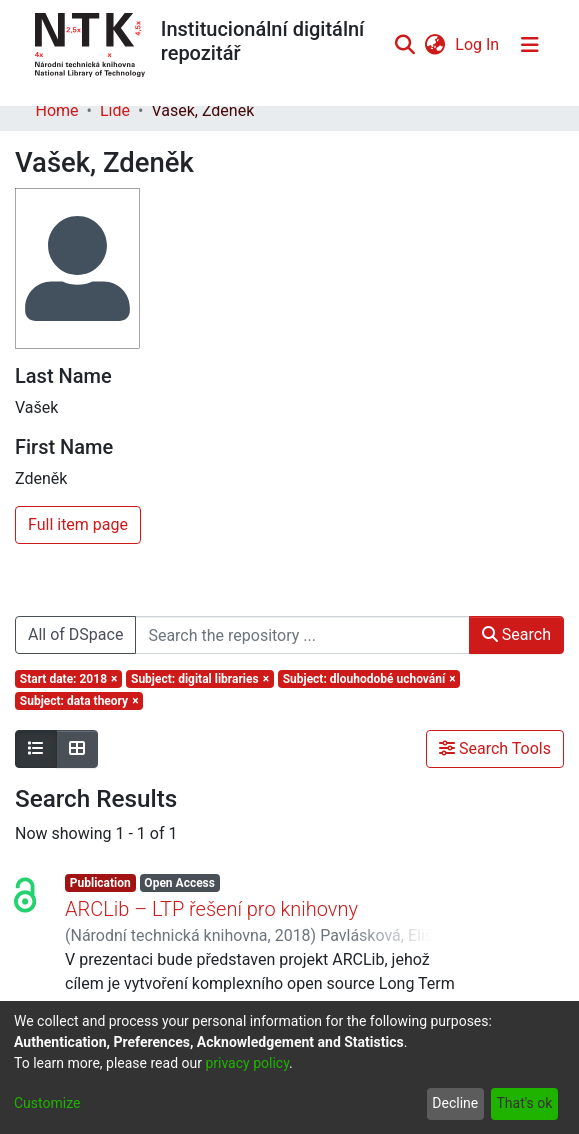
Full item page (78, 524)
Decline (455, 1103)
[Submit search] (405, 45)
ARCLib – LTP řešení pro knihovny (211, 909)
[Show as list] (36, 749)
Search (516, 634)
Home (57, 110)
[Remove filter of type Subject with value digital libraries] (200, 679)
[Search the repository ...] (302, 635)
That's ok (524, 1103)
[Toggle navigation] (530, 45)
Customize (47, 1103)
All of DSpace (75, 634)
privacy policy (247, 1063)
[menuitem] (435, 45)
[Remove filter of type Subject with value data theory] (79, 701)
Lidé (115, 110)
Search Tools (495, 748)
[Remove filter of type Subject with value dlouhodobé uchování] (369, 679)
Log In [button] (478, 44)
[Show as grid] (77, 749)
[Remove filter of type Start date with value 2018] (68, 679)
